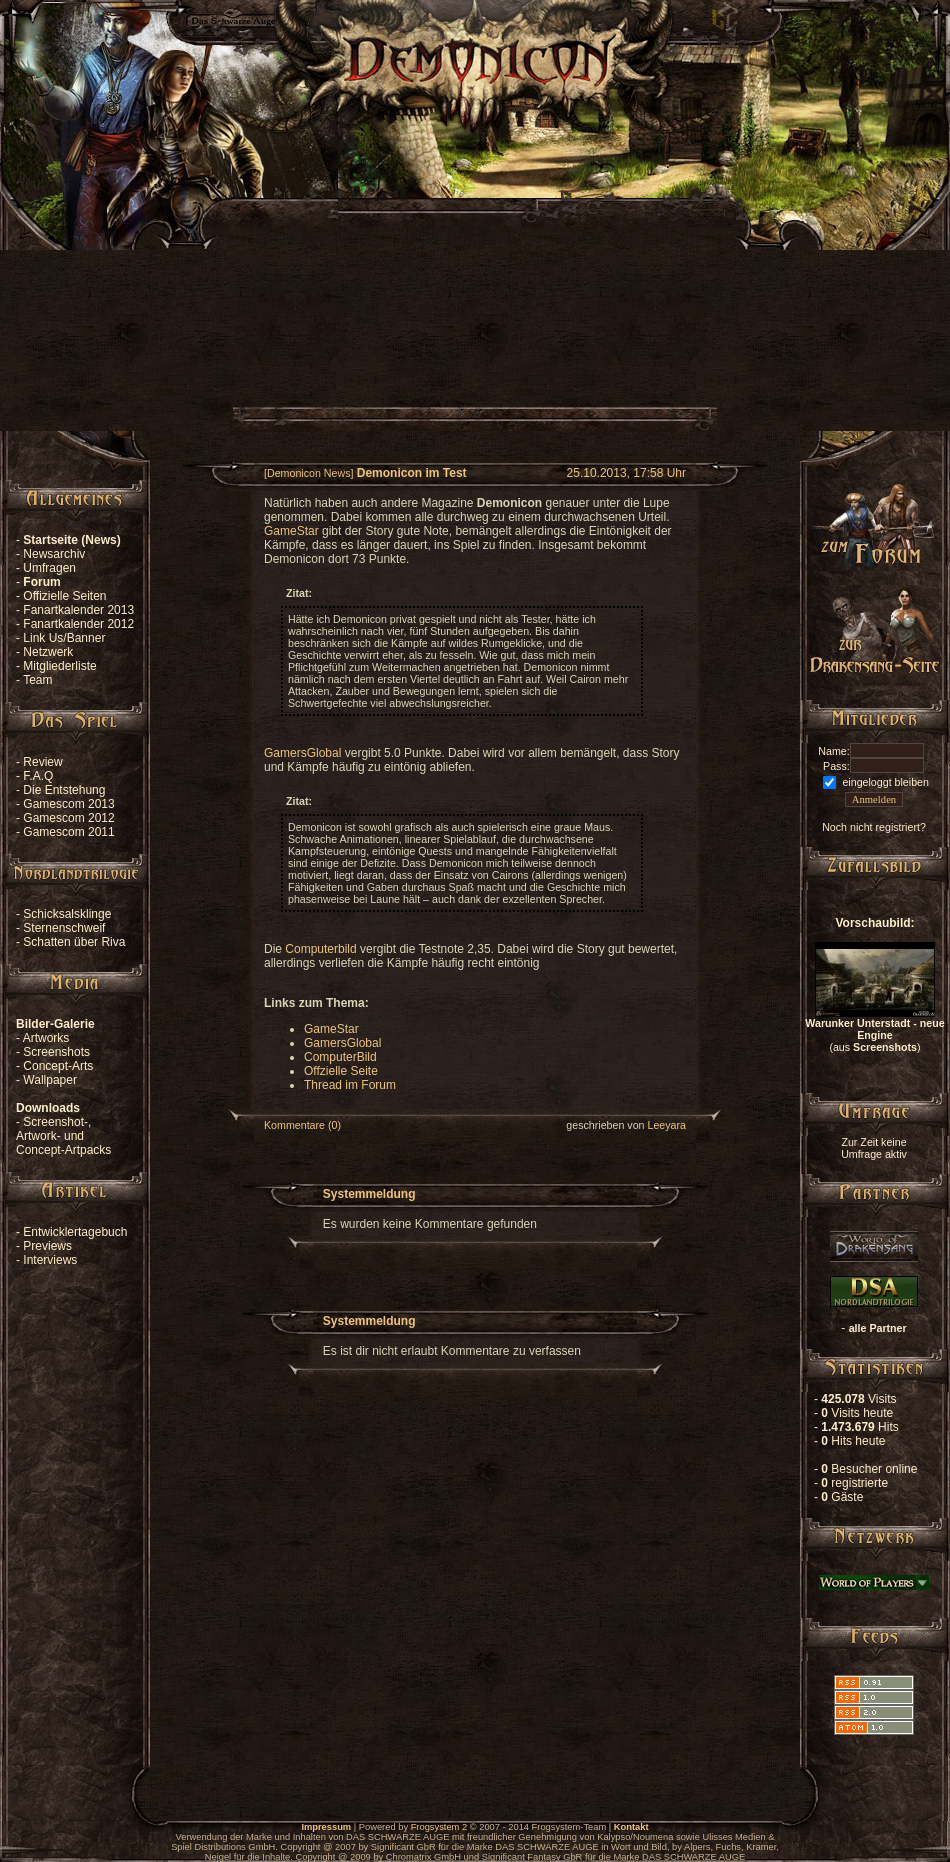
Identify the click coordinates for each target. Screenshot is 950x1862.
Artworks (46, 1038)
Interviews (50, 1260)
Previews (47, 1246)
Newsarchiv (54, 554)
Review (42, 762)
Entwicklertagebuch (75, 1232)
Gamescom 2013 (68, 804)
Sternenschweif (64, 928)
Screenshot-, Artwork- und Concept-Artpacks (63, 1136)
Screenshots (56, 1052)
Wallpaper (50, 1080)
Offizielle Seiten (64, 596)
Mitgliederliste (59, 666)
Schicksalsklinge (67, 914)
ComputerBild (340, 1057)
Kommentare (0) (302, 1125)
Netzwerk (48, 652)
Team (37, 680)
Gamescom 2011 (68, 832)
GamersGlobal (302, 753)
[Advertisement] (475, 291)
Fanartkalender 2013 (78, 610)
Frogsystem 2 (439, 1827)
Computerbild (320, 949)
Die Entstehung (64, 790)
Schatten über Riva (74, 942)
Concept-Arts (58, 1066)
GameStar (291, 531)
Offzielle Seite (341, 1071)
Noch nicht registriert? (874, 827)
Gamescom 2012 (68, 818)
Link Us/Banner (64, 638)
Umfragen (49, 568)
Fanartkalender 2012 (78, 624)
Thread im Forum (350, 1085)
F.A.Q (38, 776)
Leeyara (666, 1125)
